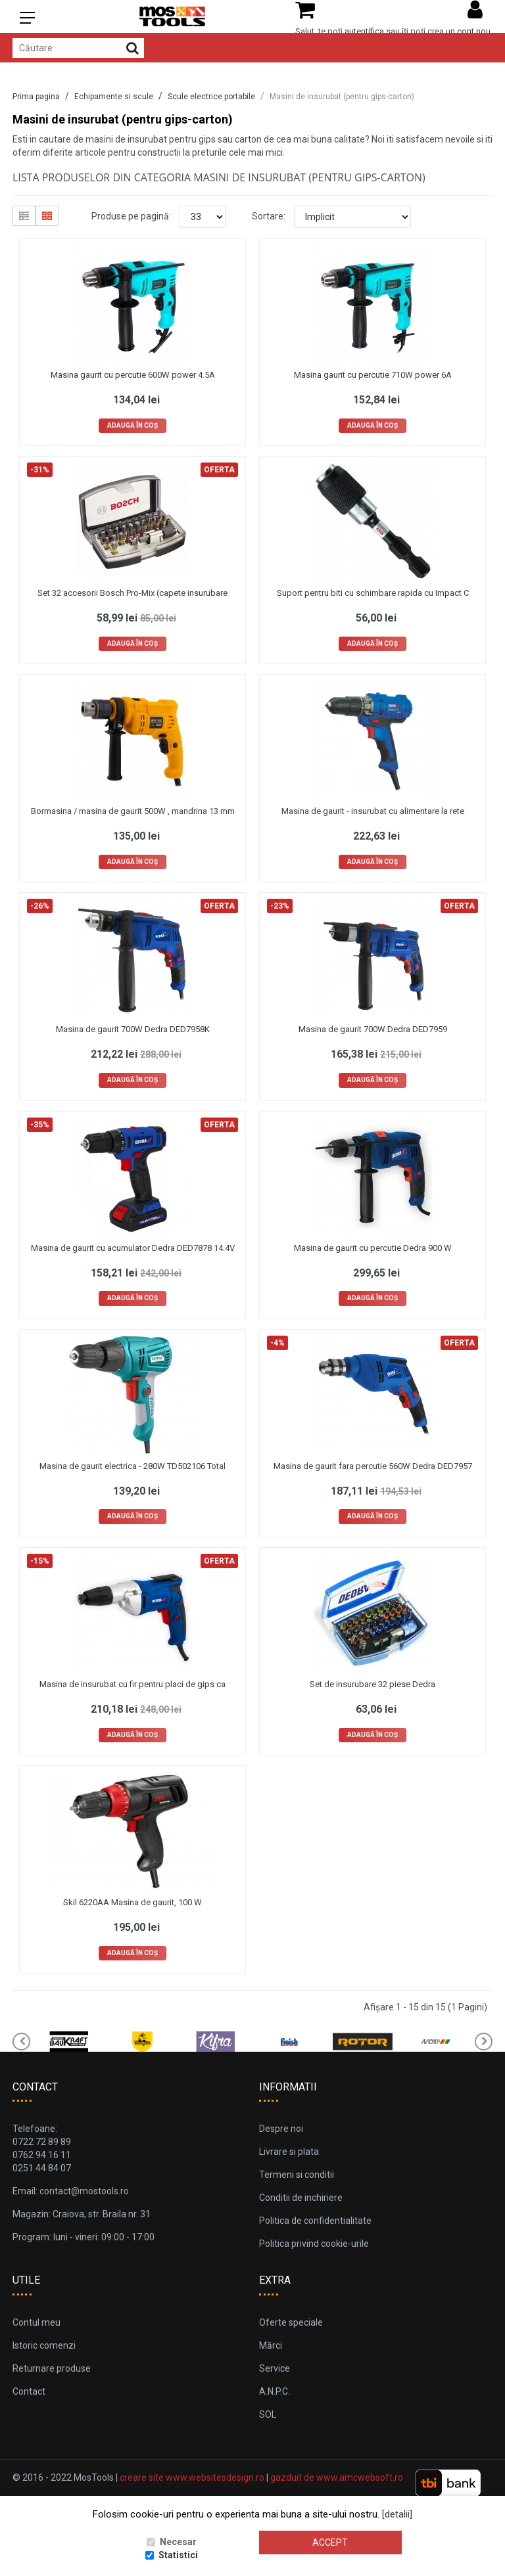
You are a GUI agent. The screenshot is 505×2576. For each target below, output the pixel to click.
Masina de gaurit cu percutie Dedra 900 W (373, 1248)
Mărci (270, 2345)
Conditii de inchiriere (301, 2197)
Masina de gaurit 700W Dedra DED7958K (133, 1029)
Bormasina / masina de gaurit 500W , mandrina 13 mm (133, 811)
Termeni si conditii (296, 2174)
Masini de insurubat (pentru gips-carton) (342, 96)
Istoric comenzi (44, 2345)
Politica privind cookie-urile (314, 2243)
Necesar (178, 2542)
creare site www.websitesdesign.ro (192, 2477)
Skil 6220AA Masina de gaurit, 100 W (132, 1902)
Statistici (178, 2555)
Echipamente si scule (113, 96)
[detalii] (397, 2514)
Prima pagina (36, 96)
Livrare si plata (289, 2151)
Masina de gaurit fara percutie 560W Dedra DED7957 (373, 1466)
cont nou (474, 31)
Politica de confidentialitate (315, 2220)
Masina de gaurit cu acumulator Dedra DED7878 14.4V (133, 1248)
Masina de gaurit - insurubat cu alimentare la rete (372, 811)
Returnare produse (51, 2368)
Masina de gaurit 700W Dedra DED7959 (373, 1029)
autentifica (364, 31)
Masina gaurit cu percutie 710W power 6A (373, 375)
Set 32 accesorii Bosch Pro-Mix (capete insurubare (132, 593)
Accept (330, 2542)
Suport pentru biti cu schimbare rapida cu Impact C (373, 593)
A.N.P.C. (274, 2391)
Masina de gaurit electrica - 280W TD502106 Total (132, 1466)
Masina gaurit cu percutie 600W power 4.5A (133, 375)
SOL (267, 2414)
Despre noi (281, 2128)
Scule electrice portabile (211, 96)
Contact (28, 2391)
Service (274, 2368)
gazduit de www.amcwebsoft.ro (336, 2477)
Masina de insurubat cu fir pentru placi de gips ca (132, 1684)
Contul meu (36, 2322)
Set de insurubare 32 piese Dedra (372, 1684)
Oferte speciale (291, 2322)
